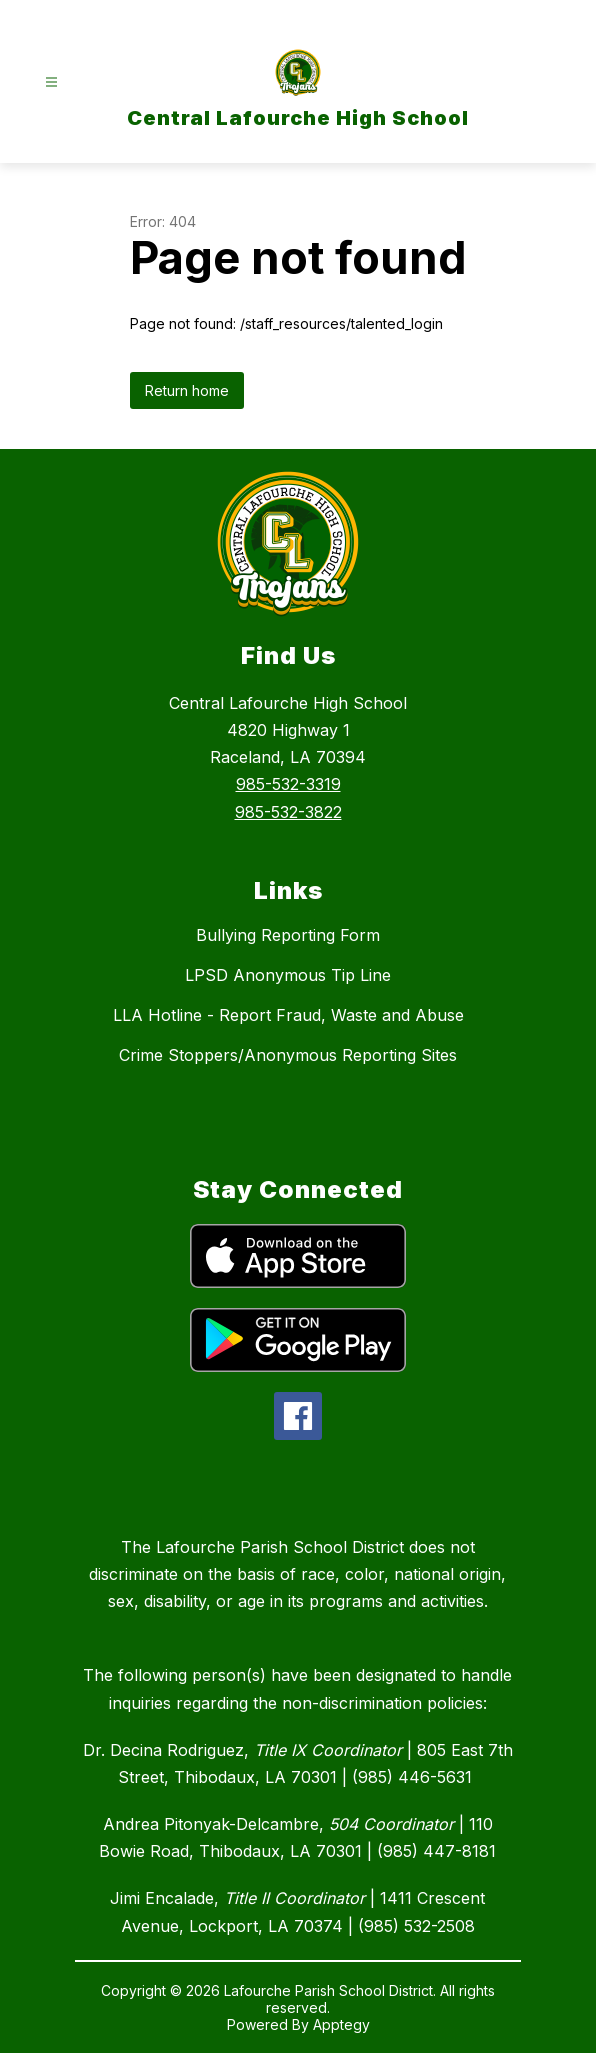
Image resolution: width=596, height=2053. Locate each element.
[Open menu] (51, 82)
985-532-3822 (288, 812)
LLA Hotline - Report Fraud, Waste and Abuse (288, 1015)
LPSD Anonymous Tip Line (288, 975)
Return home (187, 390)
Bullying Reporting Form (288, 935)
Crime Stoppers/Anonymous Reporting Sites (288, 1055)
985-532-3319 (288, 784)
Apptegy (341, 2024)
